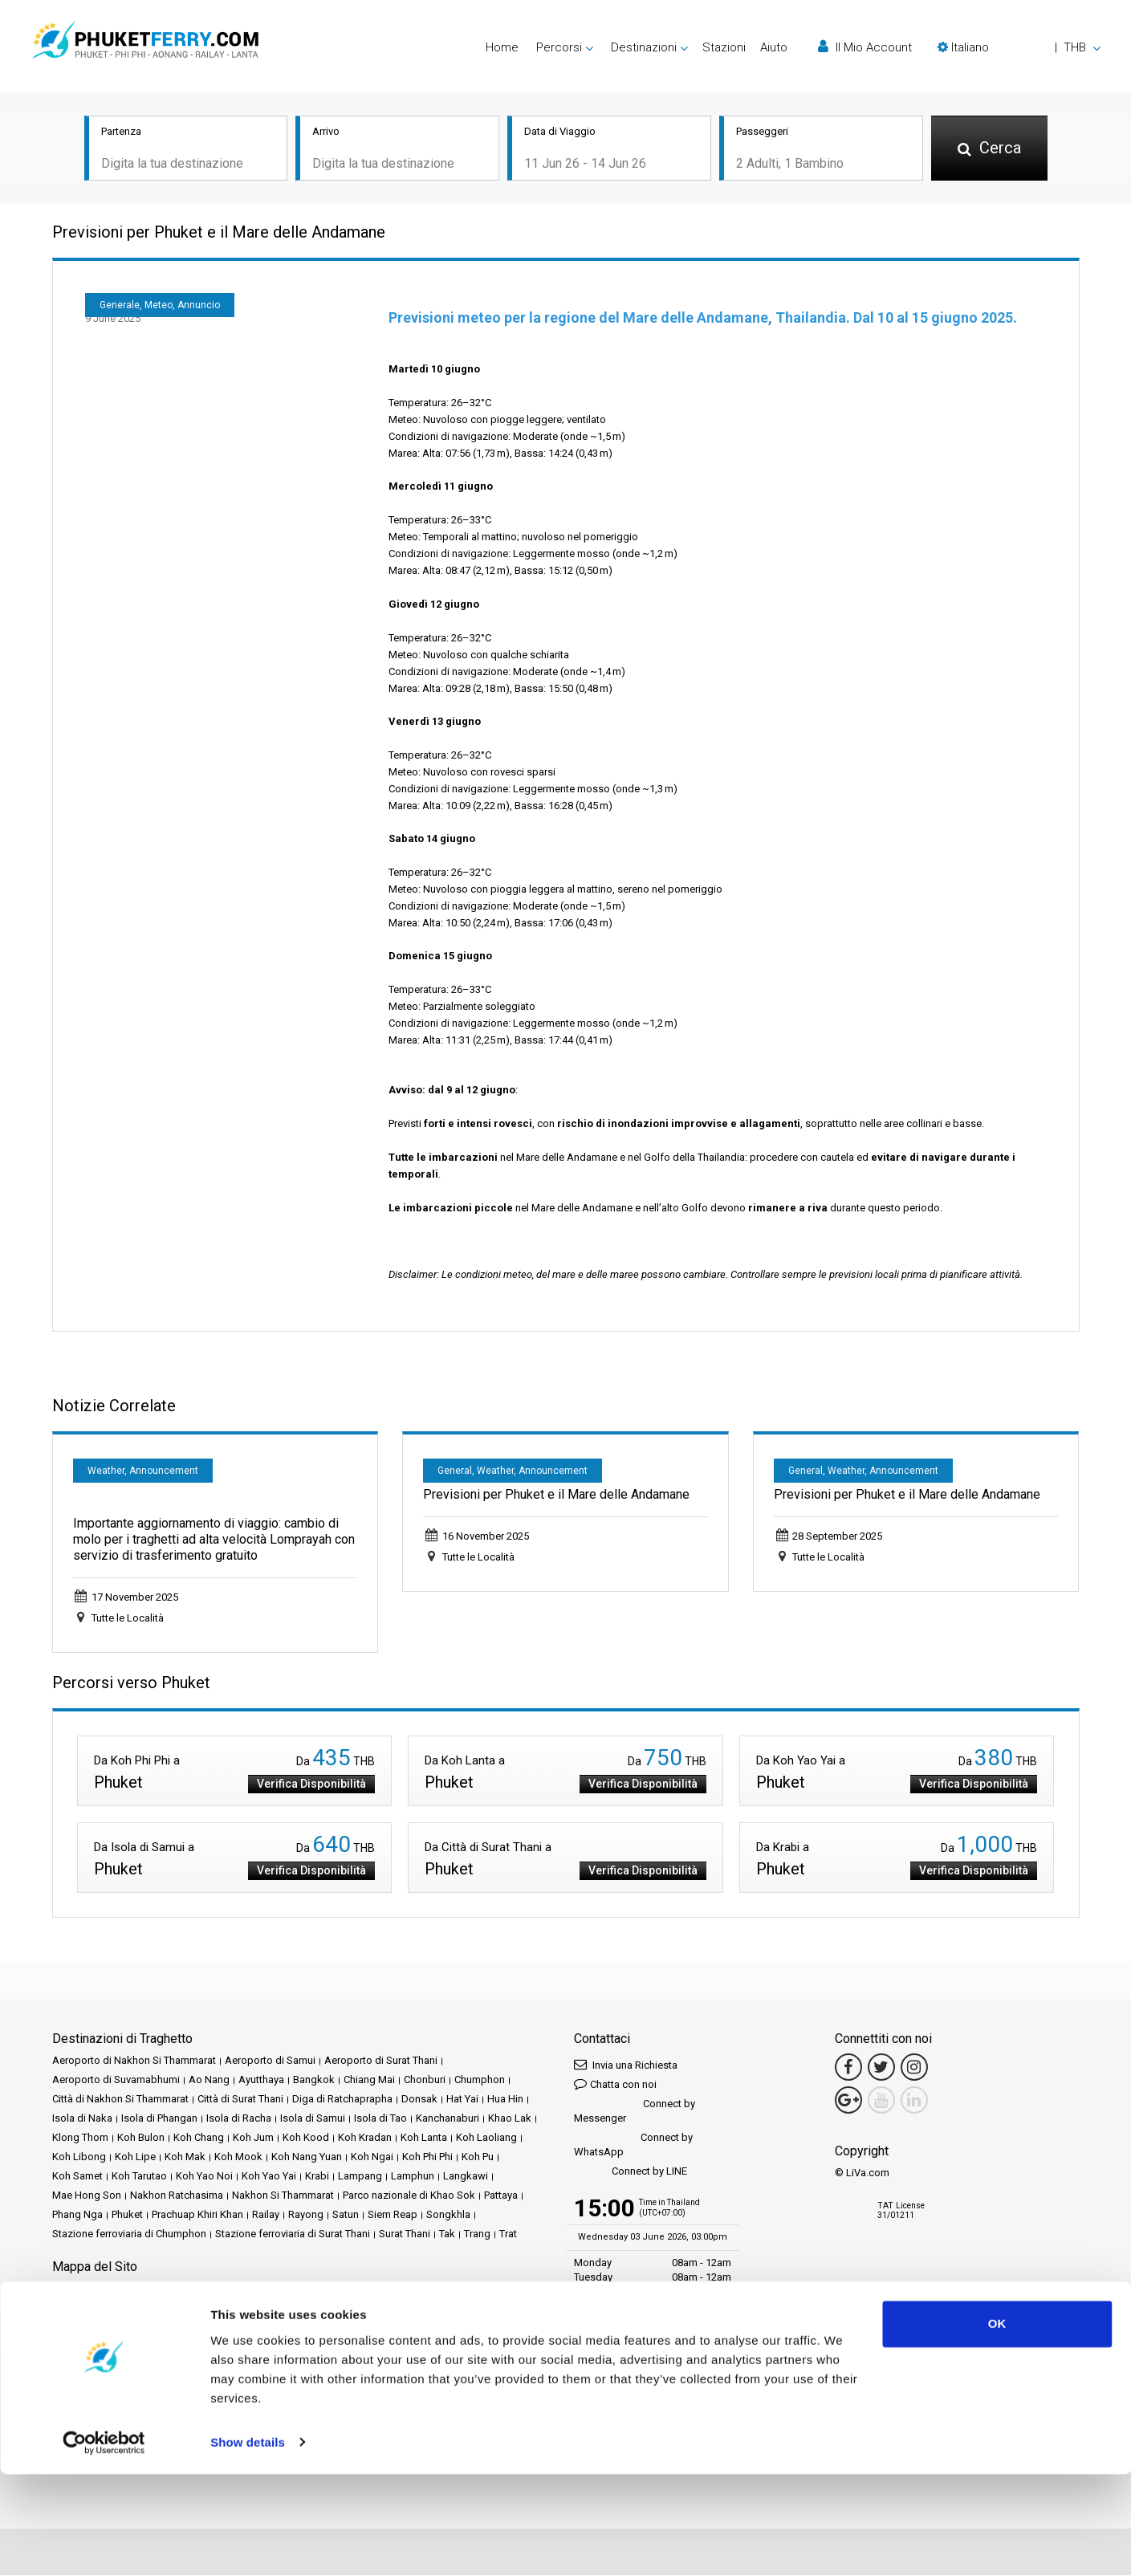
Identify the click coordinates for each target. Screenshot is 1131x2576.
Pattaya (501, 2196)
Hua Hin (505, 2100)
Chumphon (479, 2080)
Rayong (305, 2215)
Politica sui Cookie (94, 2328)
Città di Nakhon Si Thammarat (120, 2100)
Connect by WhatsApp (633, 2145)
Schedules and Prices (205, 2289)
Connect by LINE (630, 2172)
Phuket (127, 2215)
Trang (477, 2234)
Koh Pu (478, 2157)
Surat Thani (404, 2234)
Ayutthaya (261, 2080)
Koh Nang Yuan (306, 2157)
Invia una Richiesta (625, 2065)
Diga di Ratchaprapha (342, 2100)
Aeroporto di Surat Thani (380, 2061)
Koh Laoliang (486, 2138)
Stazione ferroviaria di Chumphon (129, 2234)
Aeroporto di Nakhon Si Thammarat (134, 2061)
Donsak (419, 2100)
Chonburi (424, 2080)
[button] (1019, 47)
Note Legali (232, 2308)
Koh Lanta (424, 2138)
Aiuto (773, 47)
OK (997, 2426)
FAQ (122, 2308)
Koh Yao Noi (204, 2177)
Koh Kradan (365, 2138)
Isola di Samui (312, 2119)
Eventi (386, 2289)
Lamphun (412, 2177)
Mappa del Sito (181, 2328)
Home (502, 47)
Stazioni (724, 47)
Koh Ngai (372, 2157)
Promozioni (337, 2289)
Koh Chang (198, 2138)
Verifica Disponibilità (311, 1784)
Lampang (360, 2177)
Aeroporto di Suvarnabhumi (116, 2080)
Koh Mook (238, 2157)
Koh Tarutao (139, 2177)
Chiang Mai (369, 2080)
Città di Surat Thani (240, 2100)
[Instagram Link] (914, 2068)
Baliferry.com (165, 2382)
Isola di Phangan (159, 2119)
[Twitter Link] (881, 2068)
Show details (247, 2544)
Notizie (425, 2289)
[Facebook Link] (848, 2068)
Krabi (317, 2177)
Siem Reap (392, 2215)
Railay (265, 2215)
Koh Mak (185, 2157)
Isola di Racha (238, 2119)
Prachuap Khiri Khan (197, 2215)
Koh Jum (253, 2138)
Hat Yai (462, 2100)
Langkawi (465, 2177)
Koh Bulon (141, 2138)
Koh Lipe (135, 2157)
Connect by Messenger (634, 2111)
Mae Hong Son (86, 2196)
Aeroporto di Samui (270, 2061)
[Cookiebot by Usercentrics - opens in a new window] (104, 2545)
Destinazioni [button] (644, 47)
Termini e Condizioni (314, 2308)
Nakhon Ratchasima (176, 2196)
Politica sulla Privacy (416, 2308)
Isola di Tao (380, 2119)
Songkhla (448, 2215)
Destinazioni (118, 2289)
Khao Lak (509, 2119)
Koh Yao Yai (269, 2177)
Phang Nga (77, 2215)
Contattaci (249, 2328)
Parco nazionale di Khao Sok (409, 2196)
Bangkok (314, 2080)
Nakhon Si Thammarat (283, 2196)
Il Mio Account (865, 47)
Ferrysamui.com (89, 2382)
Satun (345, 2215)
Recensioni (78, 2308)
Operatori (472, 2289)
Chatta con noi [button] (615, 2084)
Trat (508, 2234)
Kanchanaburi (447, 2119)
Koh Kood (306, 2138)
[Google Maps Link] (848, 2100)
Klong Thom (80, 2138)
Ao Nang (209, 2080)
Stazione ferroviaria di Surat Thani (292, 2234)
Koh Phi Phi (427, 2157)
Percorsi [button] (559, 47)
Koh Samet (77, 2177)
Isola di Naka (82, 2119)
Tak (447, 2234)
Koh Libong (79, 2157)
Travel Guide (168, 2308)
